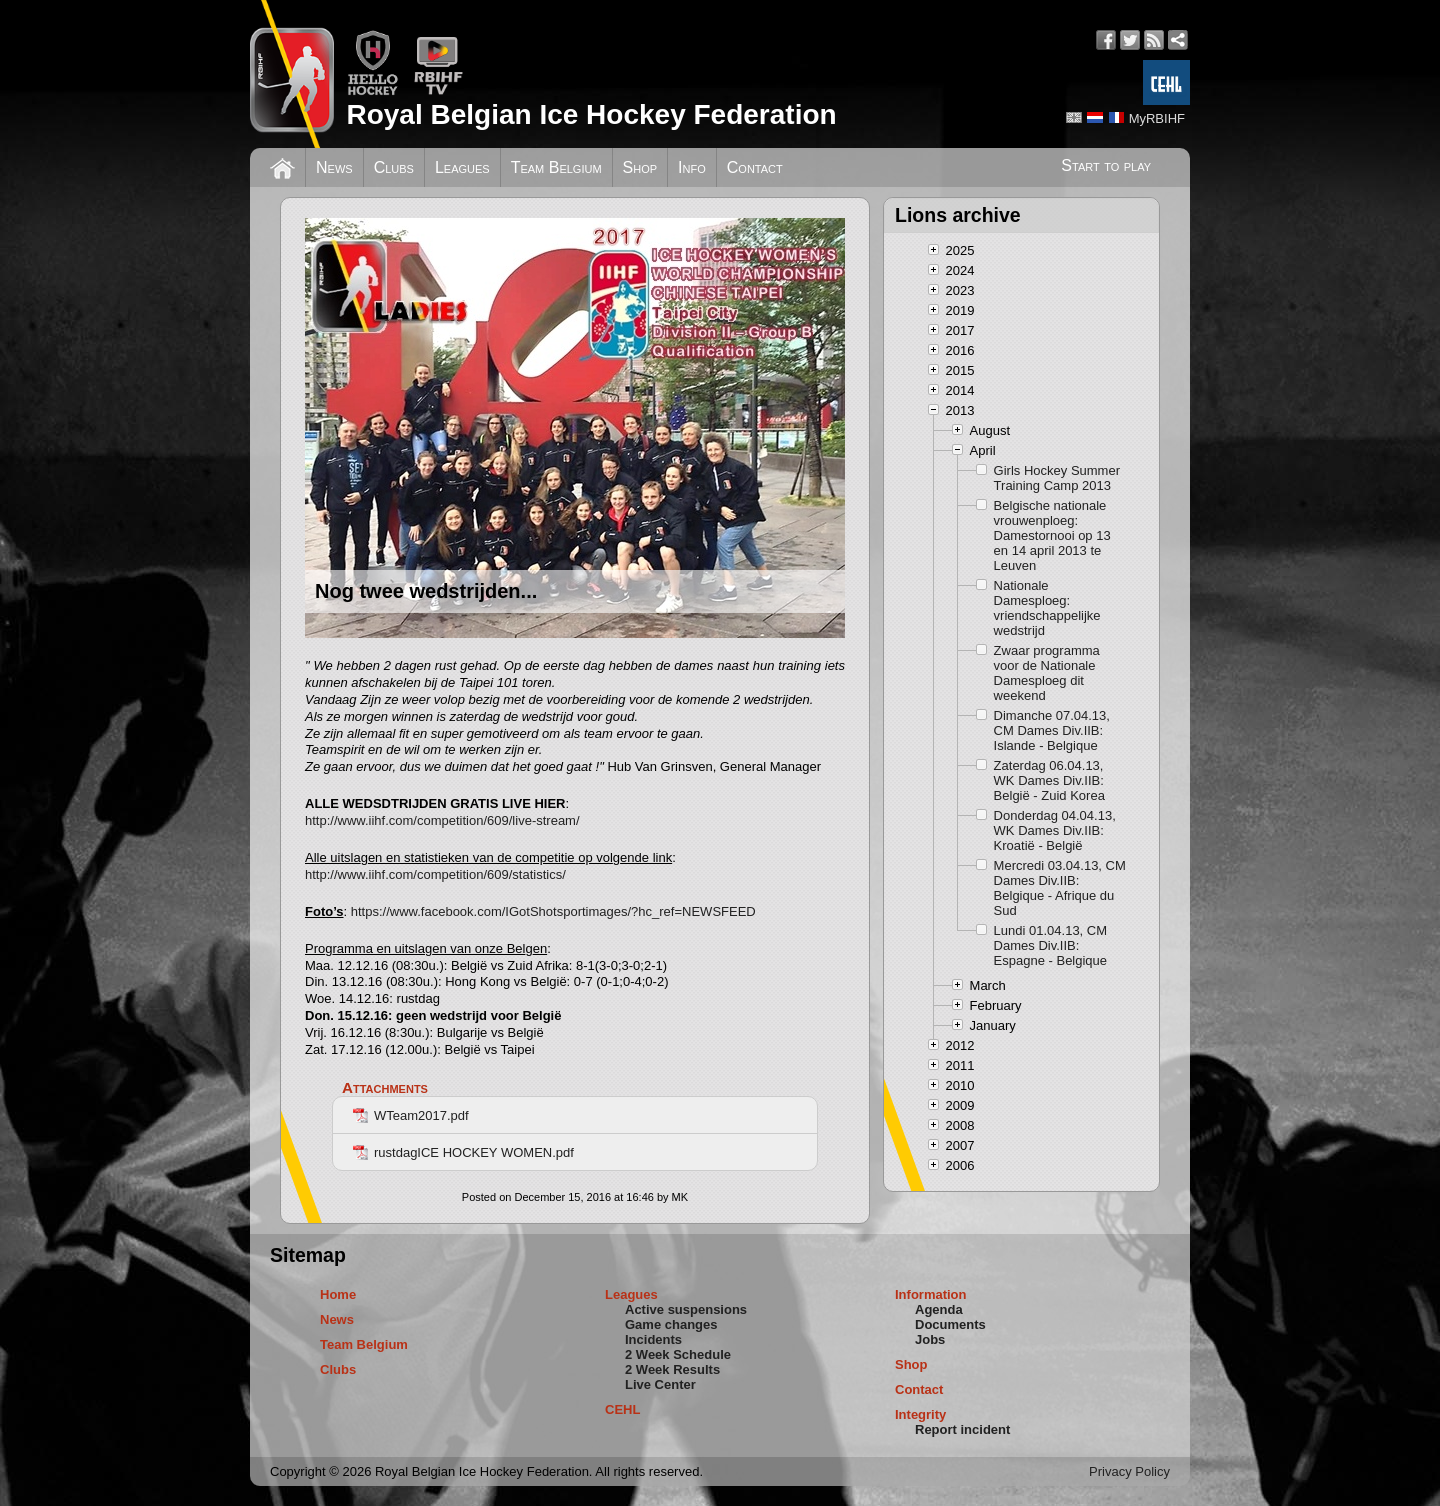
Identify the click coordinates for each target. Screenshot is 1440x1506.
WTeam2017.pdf (411, 1115)
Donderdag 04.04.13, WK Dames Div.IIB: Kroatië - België (1055, 830)
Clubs (394, 167)
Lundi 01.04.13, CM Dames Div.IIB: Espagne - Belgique (1050, 945)
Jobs (930, 1339)
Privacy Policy (1129, 1471)
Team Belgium (556, 167)
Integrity (920, 1414)
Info (692, 167)
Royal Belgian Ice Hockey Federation (591, 114)
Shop (640, 167)
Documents (950, 1324)
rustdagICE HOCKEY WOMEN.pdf (463, 1152)
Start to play (1106, 165)
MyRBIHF (1157, 118)
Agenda (939, 1309)
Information (931, 1294)
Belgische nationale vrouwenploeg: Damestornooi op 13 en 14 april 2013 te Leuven (1052, 535)
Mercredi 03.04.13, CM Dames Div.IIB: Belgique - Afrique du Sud (1060, 888)
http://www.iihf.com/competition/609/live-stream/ (442, 820)
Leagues (462, 167)
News (334, 167)
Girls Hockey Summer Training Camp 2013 (1057, 478)
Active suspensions (686, 1309)
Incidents (653, 1339)
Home (338, 1294)
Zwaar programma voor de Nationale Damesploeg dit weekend (1047, 673)
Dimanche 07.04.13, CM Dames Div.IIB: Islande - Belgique (1052, 730)
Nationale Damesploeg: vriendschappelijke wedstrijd (1047, 608)
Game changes (671, 1324)
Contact (755, 167)
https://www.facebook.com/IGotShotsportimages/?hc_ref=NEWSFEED (553, 911)
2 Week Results (672, 1369)
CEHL (622, 1409)
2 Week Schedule (678, 1354)
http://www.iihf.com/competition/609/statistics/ (435, 874)
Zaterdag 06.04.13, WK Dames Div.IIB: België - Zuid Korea (1049, 780)
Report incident (962, 1429)
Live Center (660, 1384)
